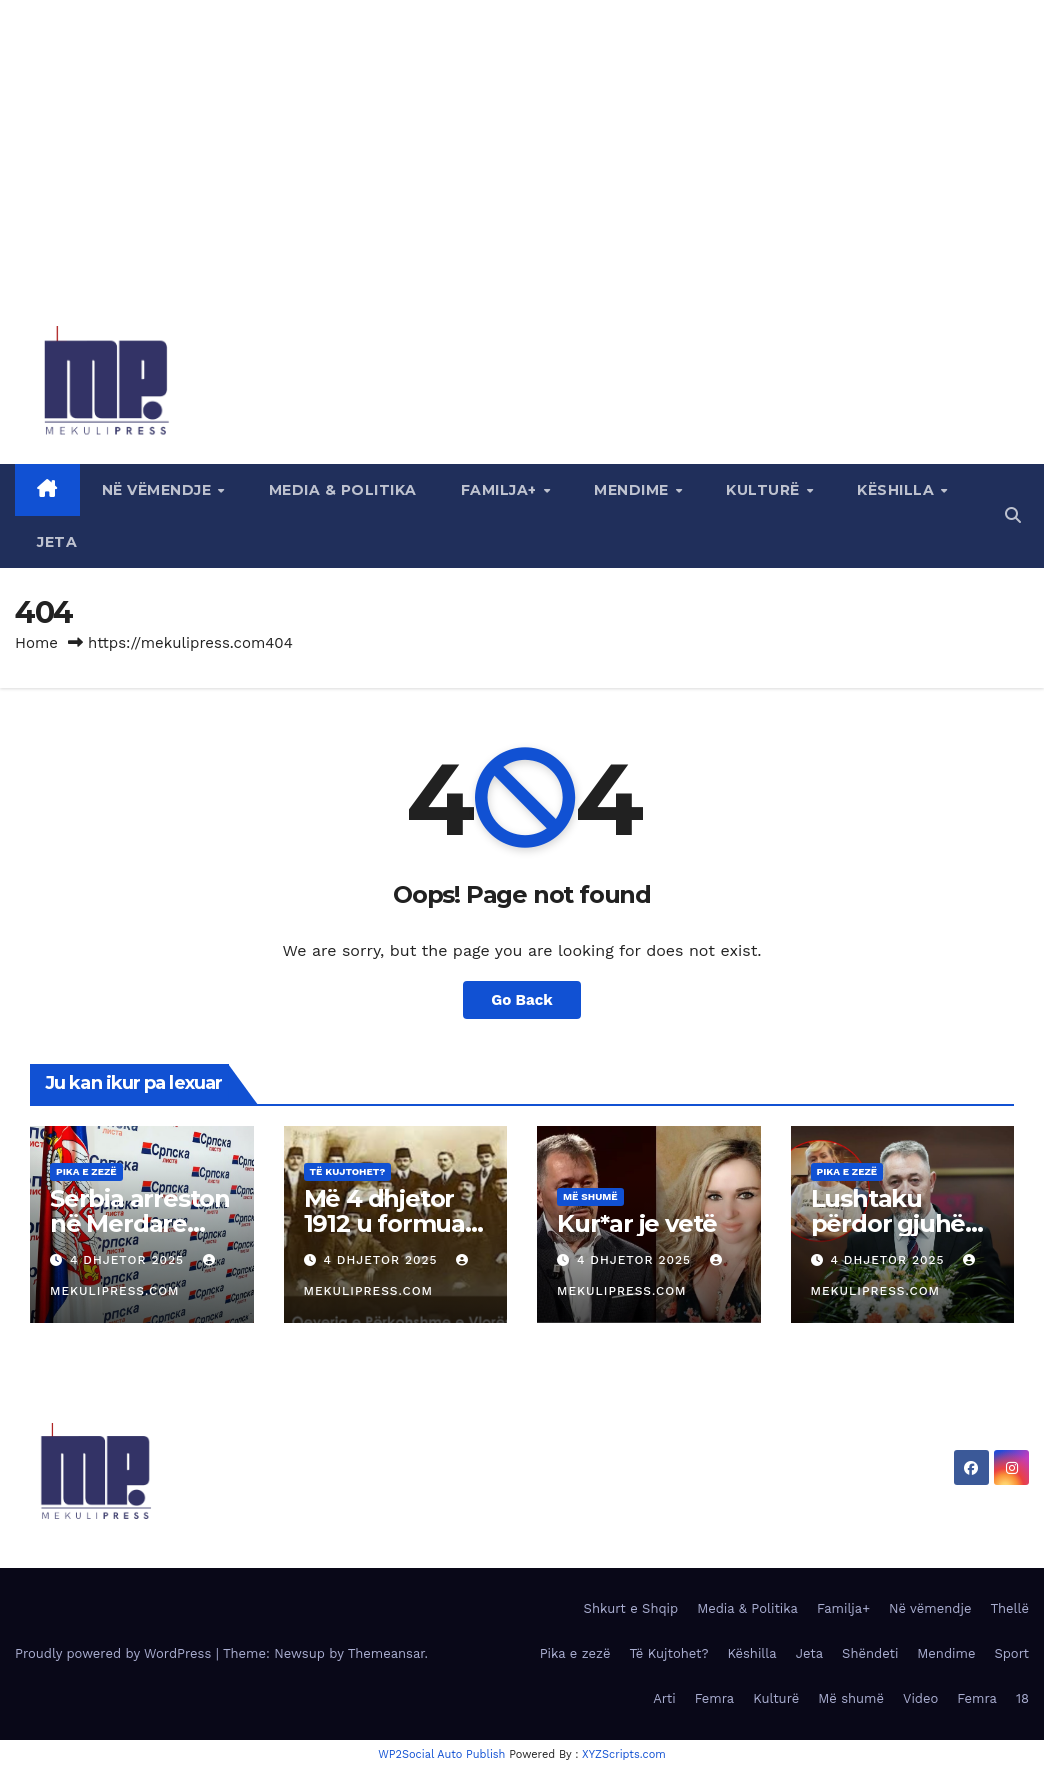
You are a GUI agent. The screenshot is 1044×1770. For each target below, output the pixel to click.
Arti (664, 1698)
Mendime (633, 490)
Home (36, 643)
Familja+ (501, 490)
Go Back (522, 1000)
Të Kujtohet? (348, 1171)
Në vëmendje (159, 490)
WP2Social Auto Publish (441, 1754)
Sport (1011, 1653)
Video (920, 1698)
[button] (1013, 515)
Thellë (1009, 1608)
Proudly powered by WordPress (115, 1653)
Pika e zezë (86, 1171)
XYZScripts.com (624, 1754)
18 (1022, 1698)
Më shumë (590, 1196)
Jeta (57, 542)
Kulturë (765, 490)
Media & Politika (343, 490)
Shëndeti (870, 1653)
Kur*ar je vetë (637, 1223)
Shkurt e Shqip (631, 1608)
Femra (715, 1698)
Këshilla (898, 490)
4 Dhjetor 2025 (129, 1260)
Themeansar (386, 1653)
